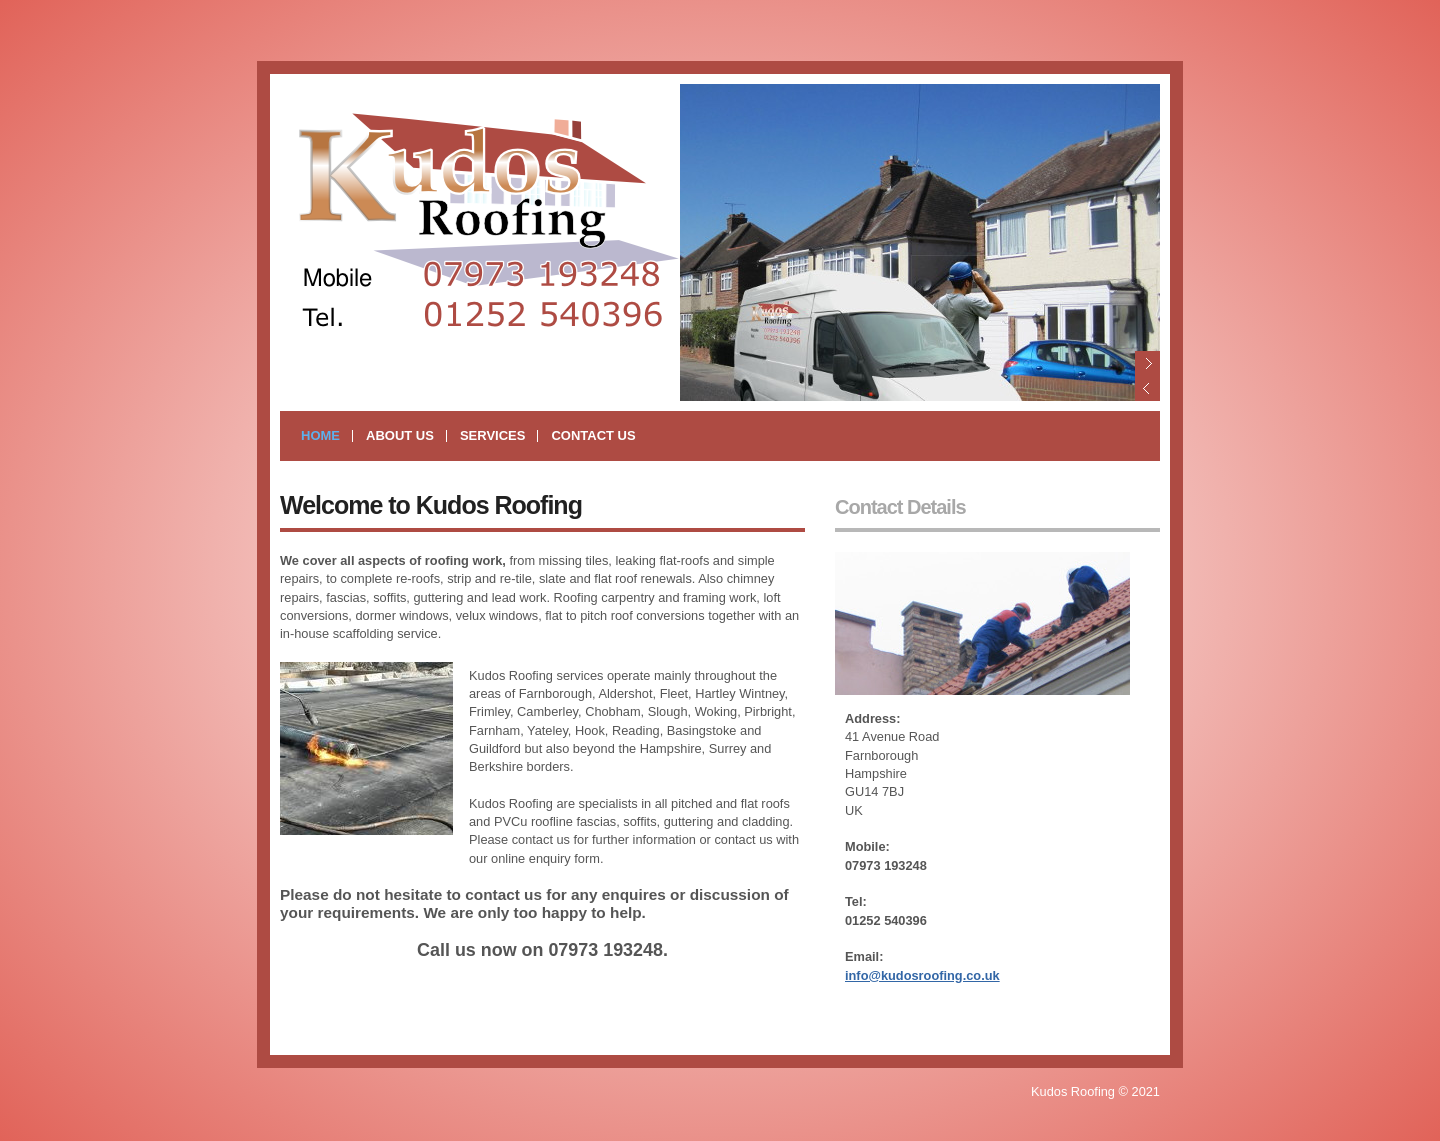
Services (493, 435)
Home (320, 435)
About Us (400, 435)
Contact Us (593, 435)
